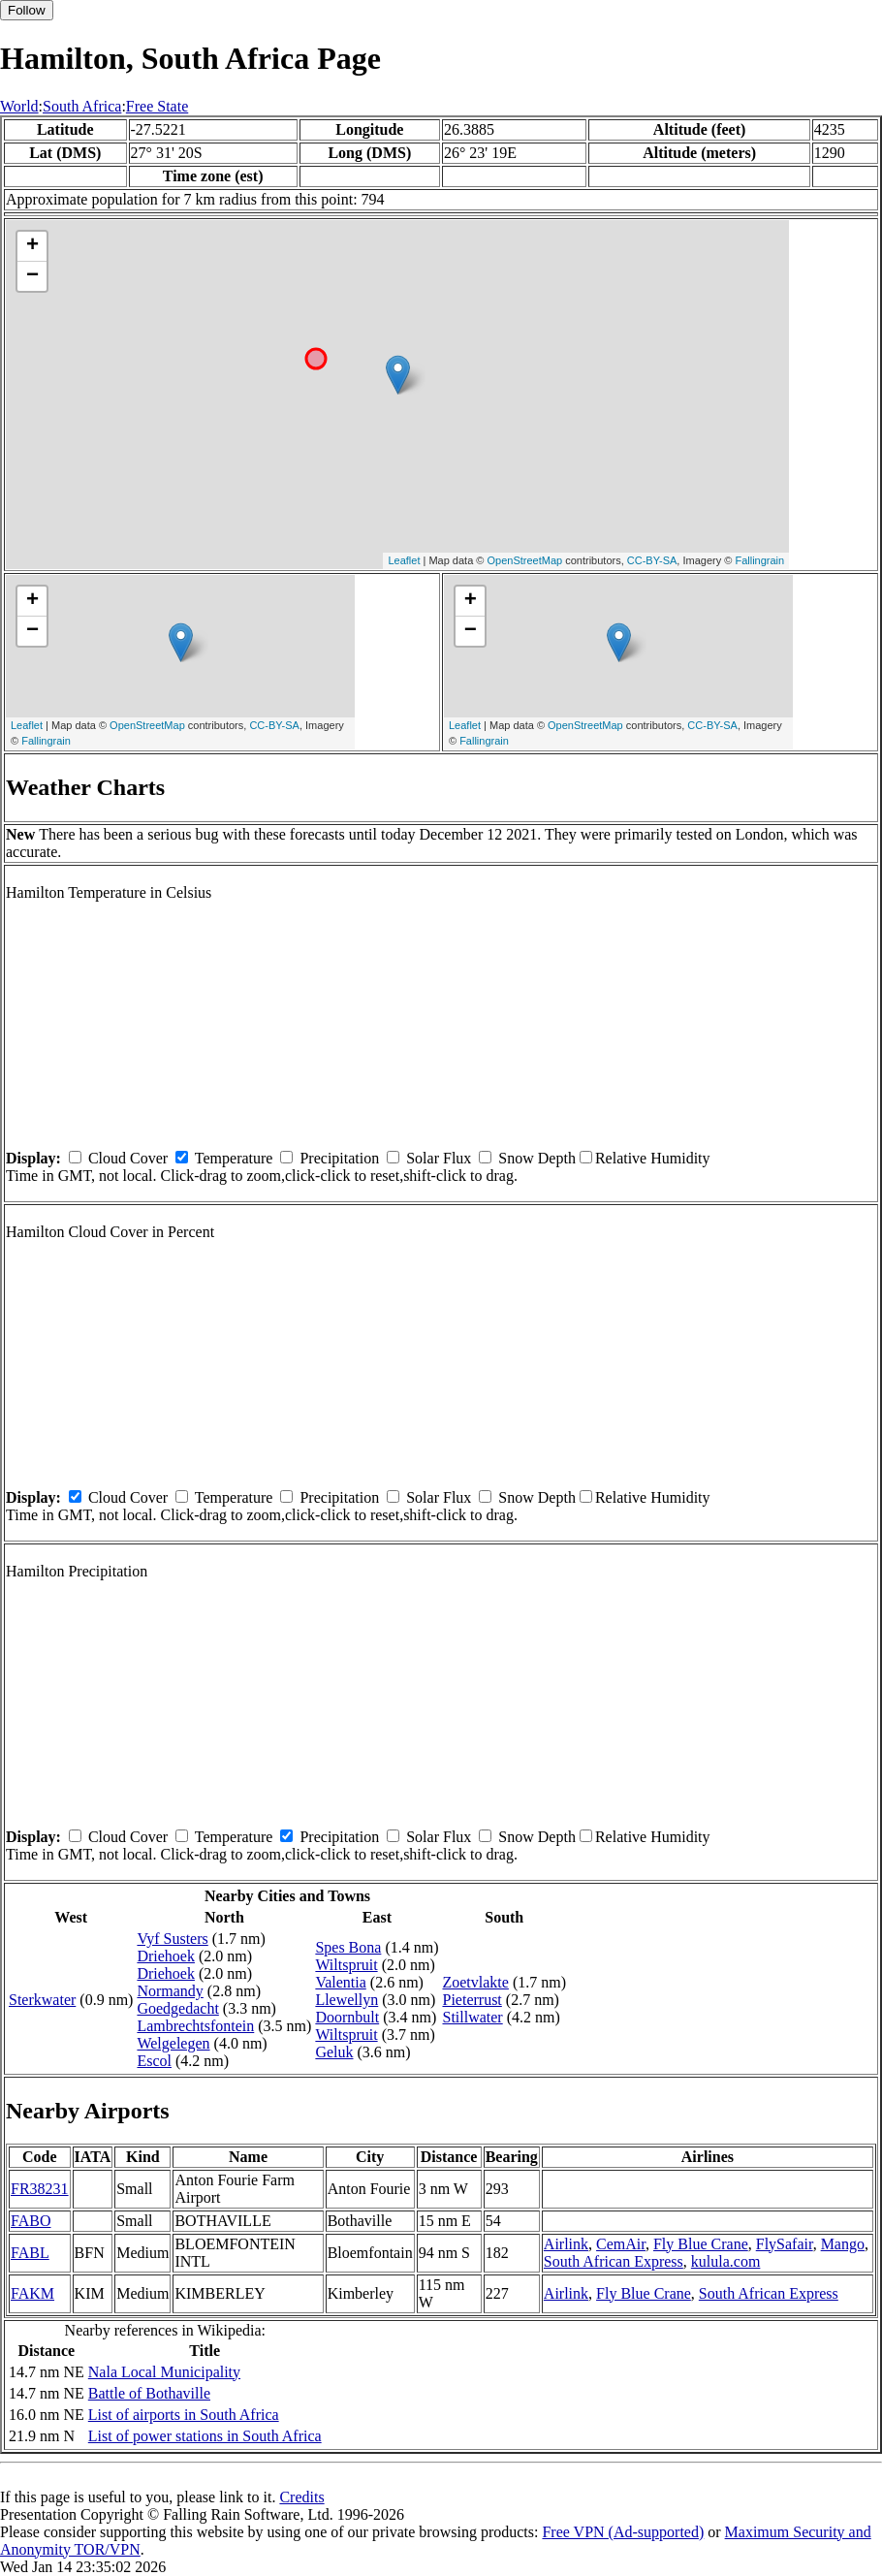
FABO (31, 2220)
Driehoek (166, 1956)
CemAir (621, 2244)
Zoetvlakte (475, 1982)
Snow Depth (537, 1158)
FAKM (32, 2293)
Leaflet (404, 560)
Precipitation (339, 1158)
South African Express (613, 2261)
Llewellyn (346, 1999)
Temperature (234, 1158)
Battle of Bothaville (149, 2393)
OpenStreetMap (525, 560)
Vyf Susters (172, 1938)
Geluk (334, 2052)
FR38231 (40, 2188)
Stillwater (472, 2017)
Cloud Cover (128, 1158)
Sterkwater (42, 1999)
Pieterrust (471, 1999)
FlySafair (784, 2244)
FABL (30, 2252)
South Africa (82, 106)
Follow (27, 10)
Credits (301, 2497)
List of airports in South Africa (183, 2414)
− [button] (32, 276)
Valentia (340, 1982)
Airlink (566, 2244)
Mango (843, 2244)
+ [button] (32, 246)
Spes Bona (348, 1947)
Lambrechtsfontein (195, 2026)
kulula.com (726, 2261)
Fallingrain (759, 560)
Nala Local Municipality (164, 2372)
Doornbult (347, 2017)
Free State (157, 106)
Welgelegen (173, 2043)
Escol (154, 2060)
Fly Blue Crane (700, 2244)
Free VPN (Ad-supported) (623, 2532)
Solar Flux (438, 1158)
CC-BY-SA (652, 560)
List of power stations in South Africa (205, 2436)
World (19, 106)
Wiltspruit (346, 1964)
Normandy (170, 1991)
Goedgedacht (177, 2008)
